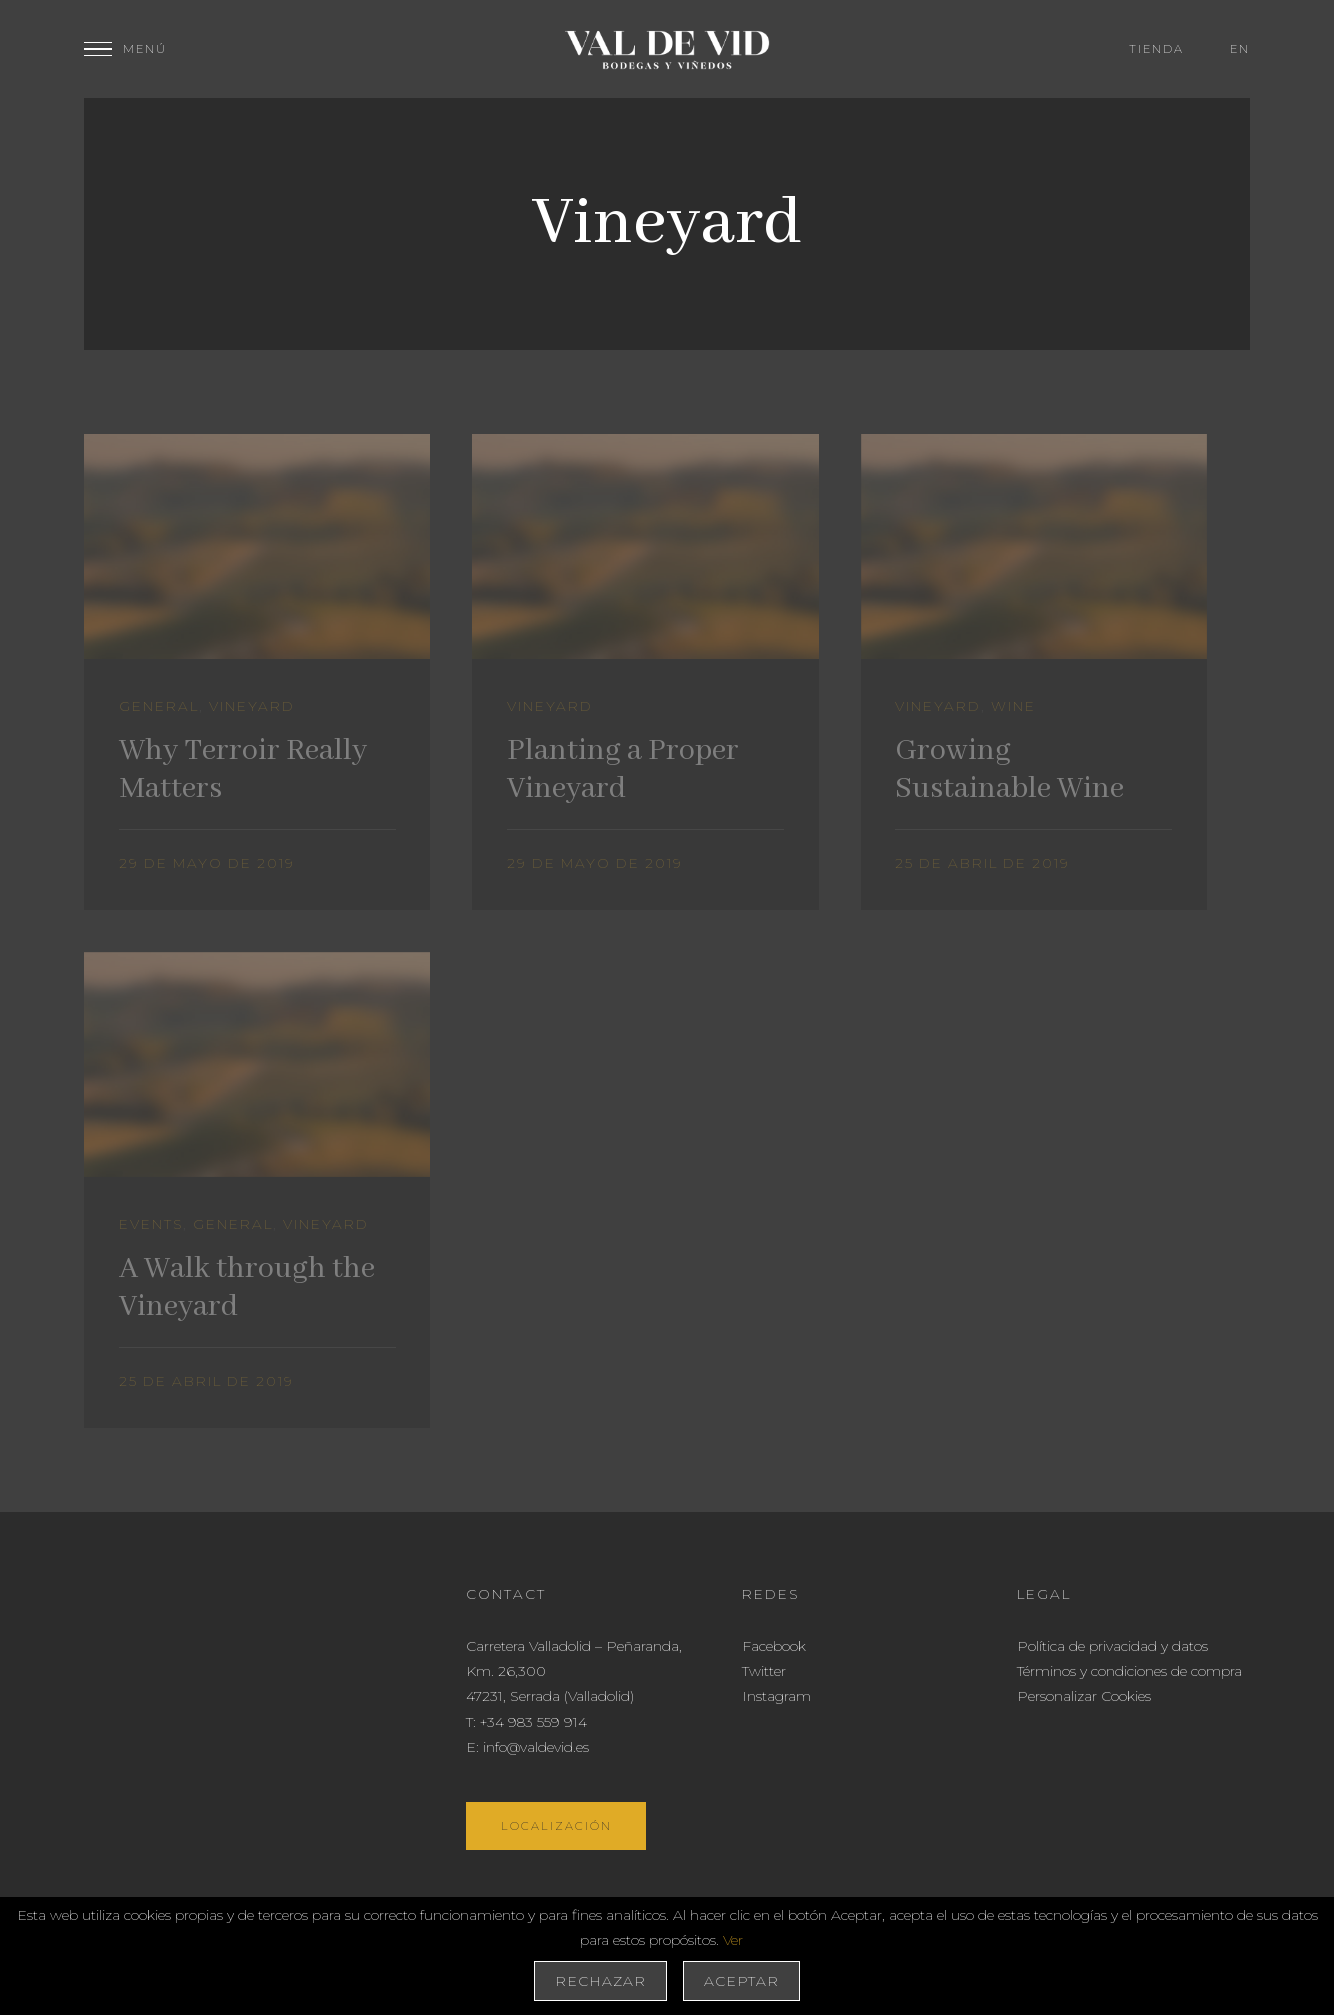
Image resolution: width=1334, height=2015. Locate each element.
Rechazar (600, 1981)
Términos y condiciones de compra (1129, 1671)
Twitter (764, 1671)
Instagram (776, 1696)
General (159, 706)
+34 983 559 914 (533, 1722)
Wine (1013, 706)
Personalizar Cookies (1084, 1696)
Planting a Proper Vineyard (623, 770)
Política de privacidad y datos (1112, 1646)
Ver (733, 1940)
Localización (556, 1826)
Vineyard (252, 706)
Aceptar (741, 1981)
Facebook (774, 1646)
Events (151, 1224)
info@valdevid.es (536, 1747)
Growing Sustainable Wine (1009, 770)
